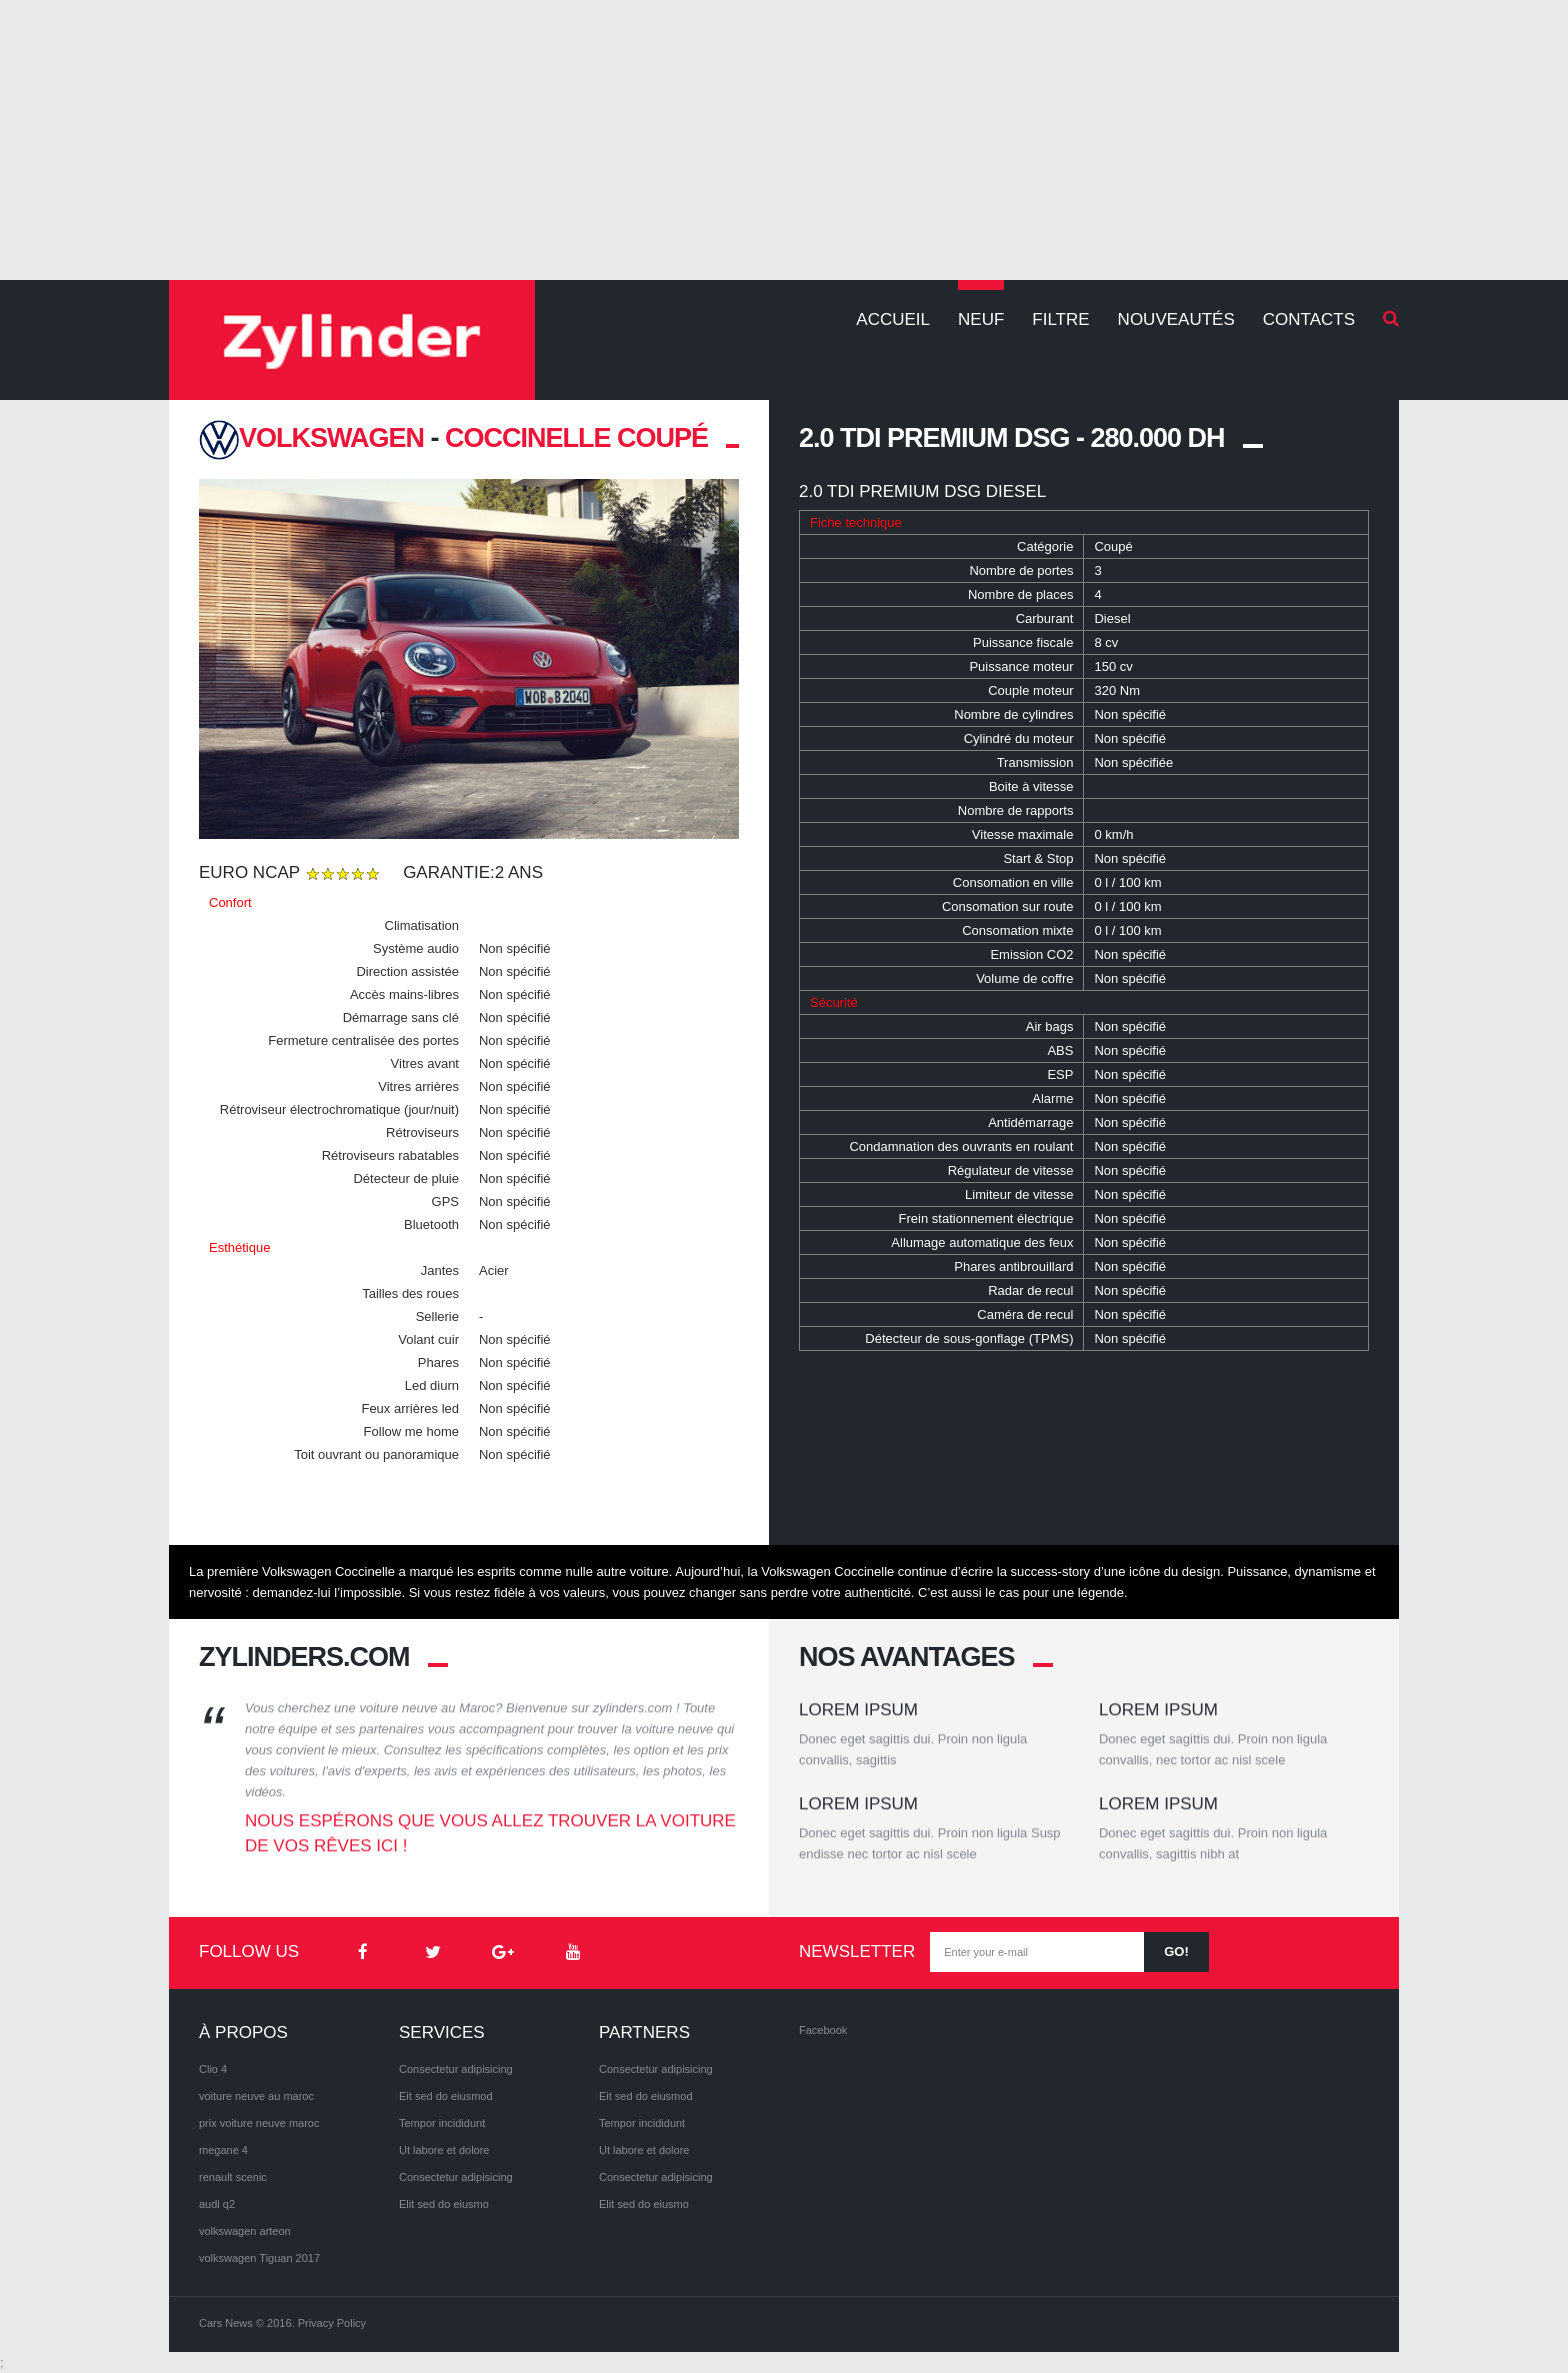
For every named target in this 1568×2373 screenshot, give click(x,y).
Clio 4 (213, 2069)
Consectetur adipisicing (456, 2069)
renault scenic (233, 2177)
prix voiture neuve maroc (259, 2123)
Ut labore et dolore (444, 2150)
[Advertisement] (784, 140)
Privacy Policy (332, 2323)
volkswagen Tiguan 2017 (259, 2258)
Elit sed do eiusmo (444, 2204)
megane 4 (223, 2150)
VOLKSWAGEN (311, 438)
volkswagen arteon (245, 2231)
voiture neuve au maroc (256, 2096)
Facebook (823, 2030)
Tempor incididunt (442, 2123)
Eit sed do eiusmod (446, 2096)
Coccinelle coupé (576, 438)
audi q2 (217, 2204)
